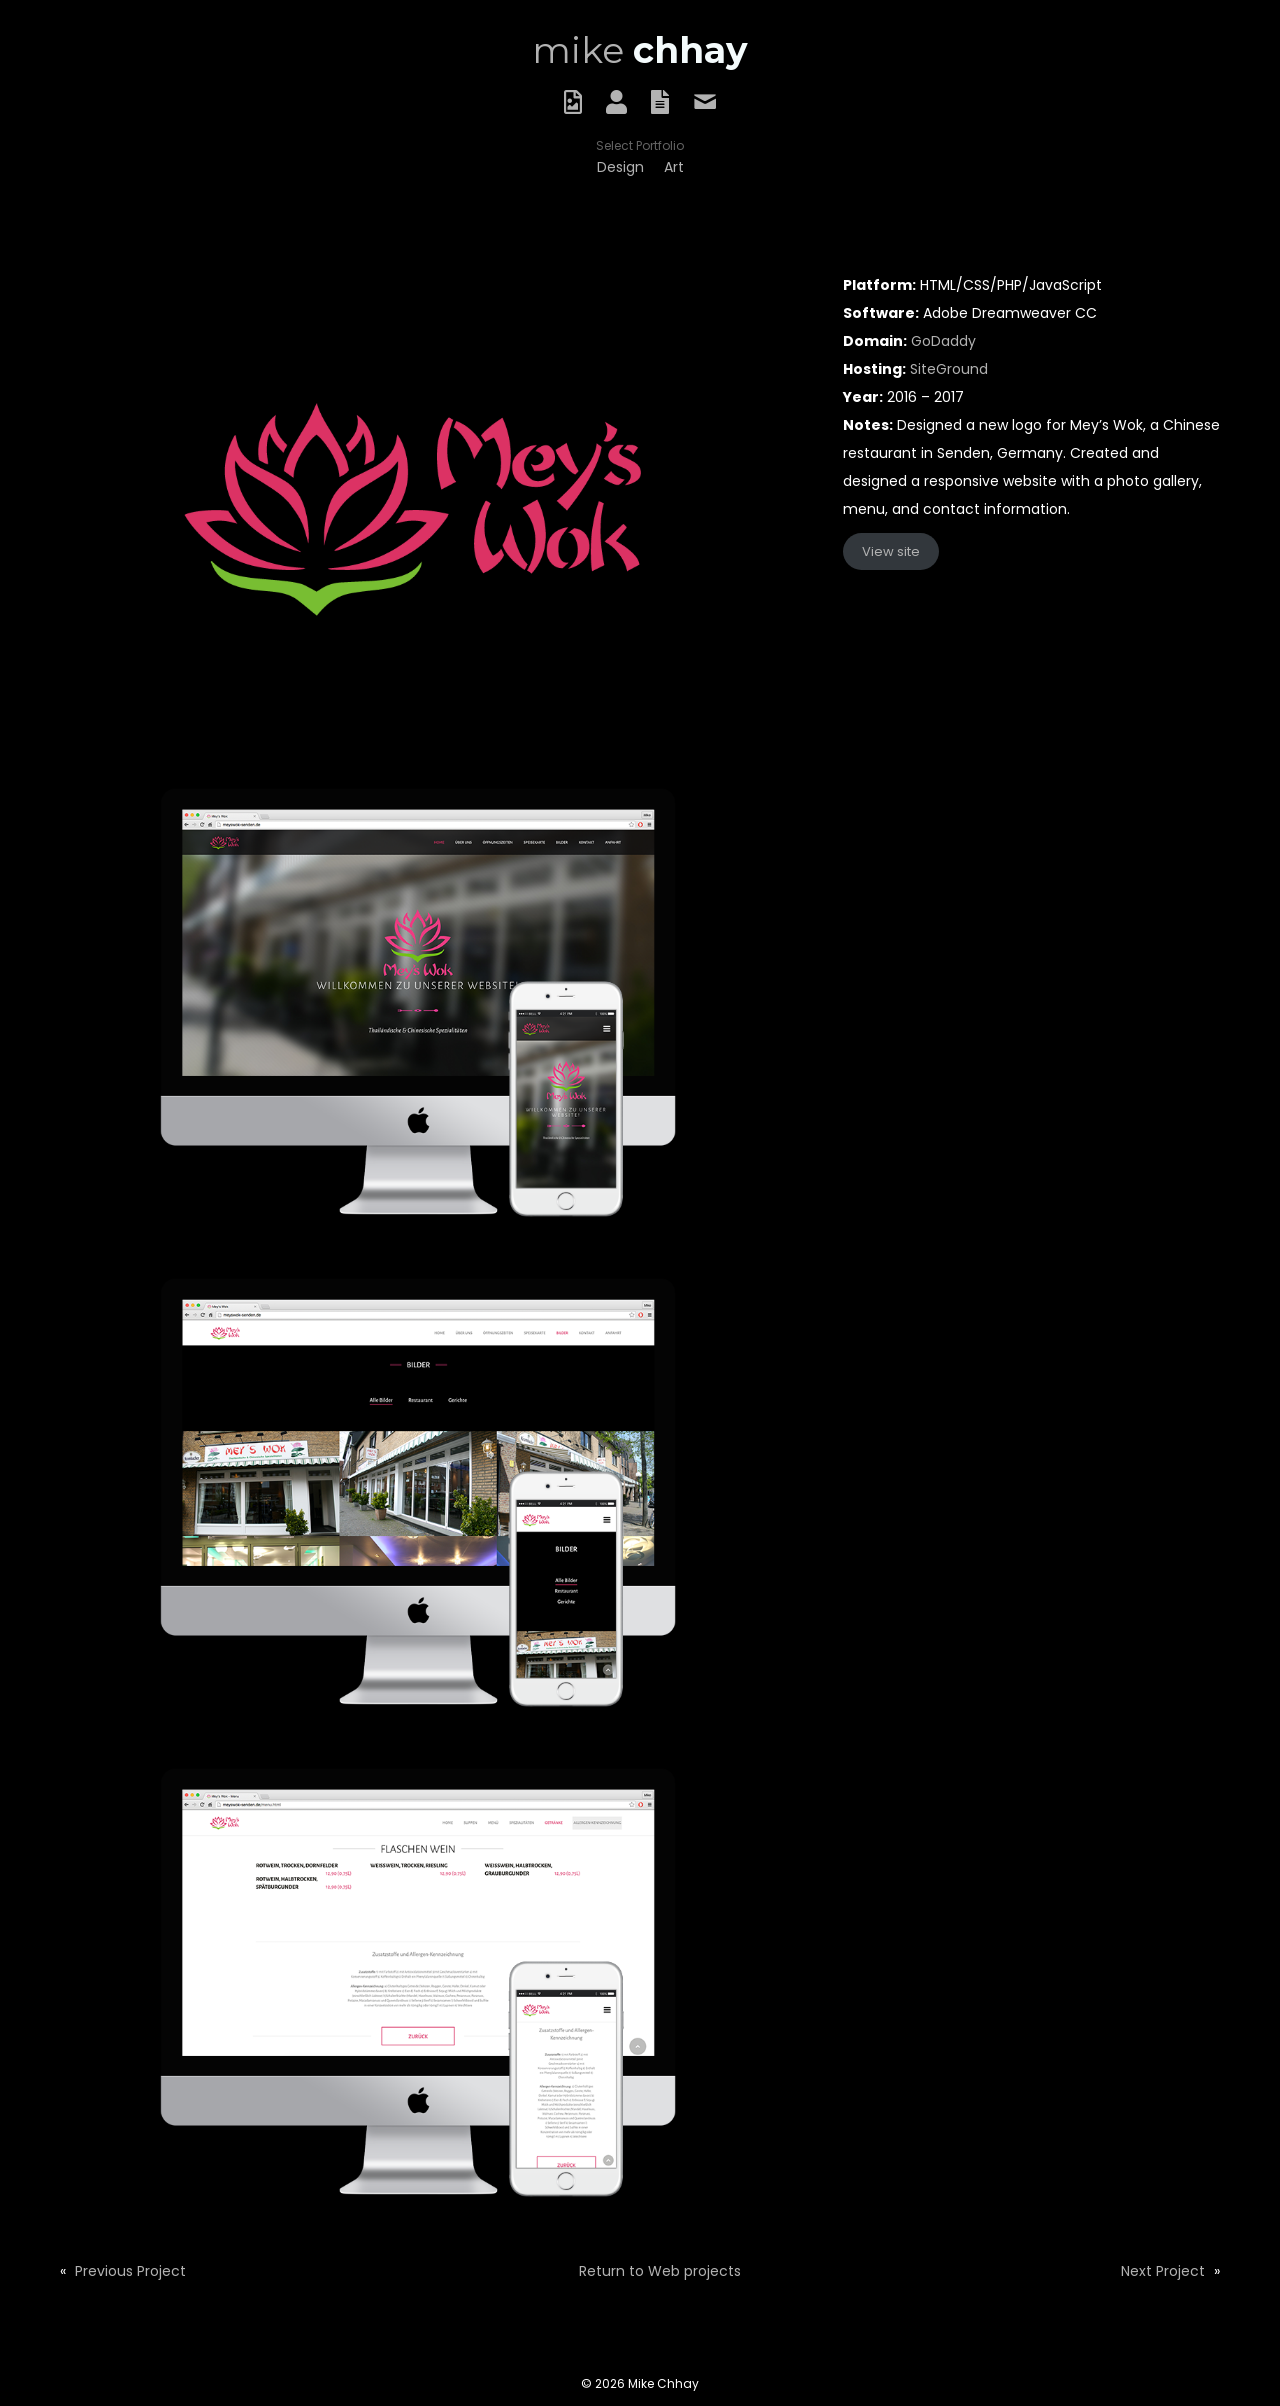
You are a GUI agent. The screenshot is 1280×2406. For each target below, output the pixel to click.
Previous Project (130, 2271)
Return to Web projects (660, 2271)
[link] (620, 167)
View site (891, 551)
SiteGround (949, 369)
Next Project (1163, 2271)
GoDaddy (943, 341)
